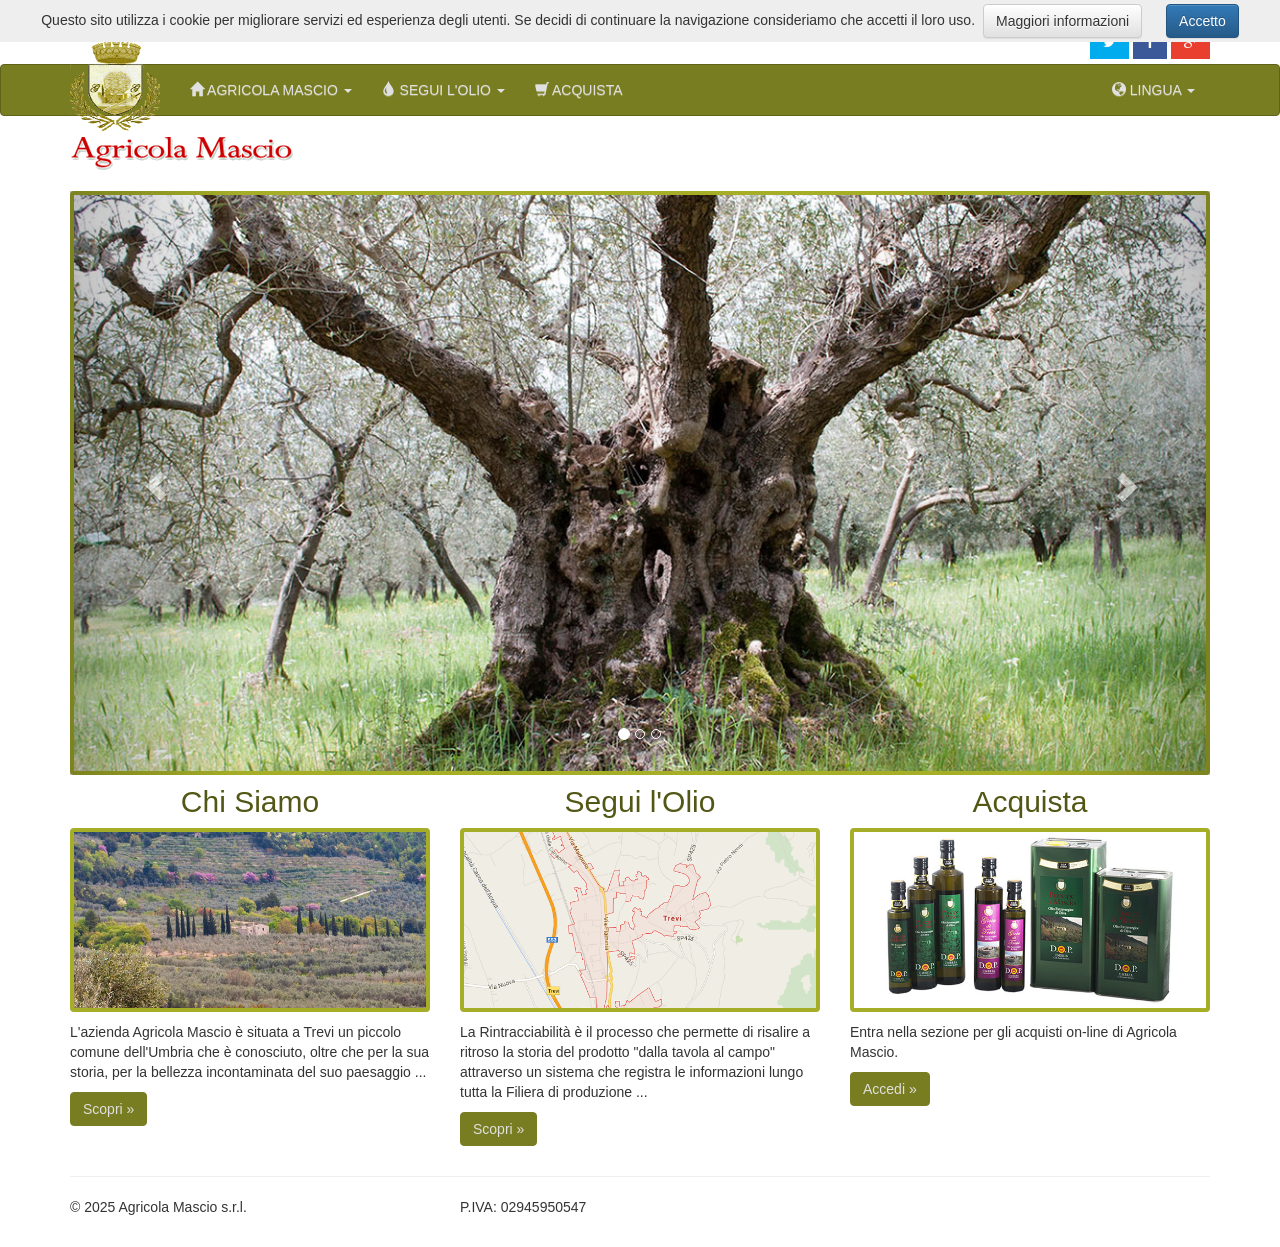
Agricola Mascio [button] (271, 89)
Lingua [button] (1153, 89)
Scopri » (108, 1109)
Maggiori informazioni (1062, 21)
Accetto (1202, 21)
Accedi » (890, 1089)
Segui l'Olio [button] (443, 89)
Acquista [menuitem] (579, 89)
